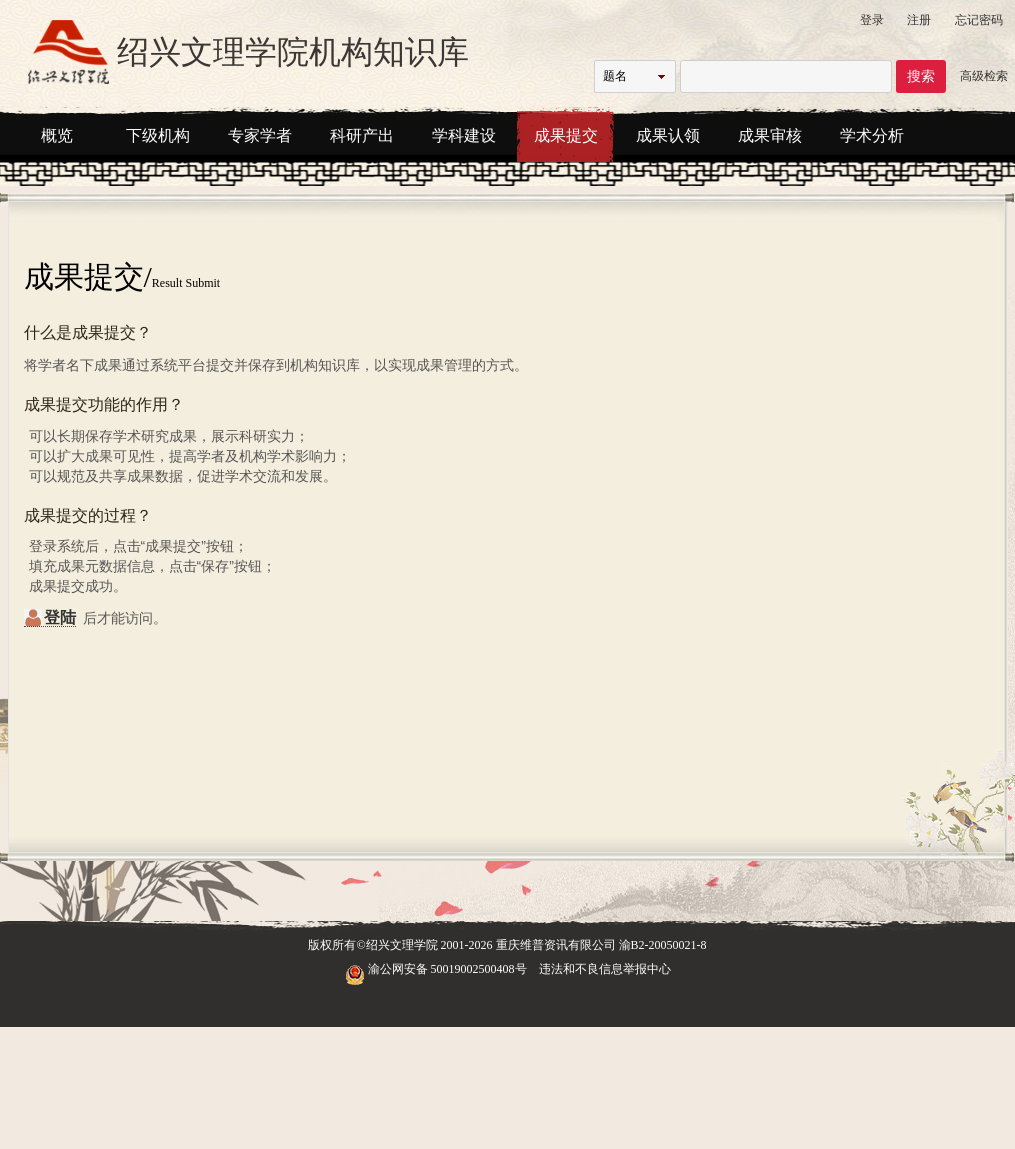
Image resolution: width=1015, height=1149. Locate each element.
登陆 (60, 617)
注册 (919, 20)
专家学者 (260, 135)
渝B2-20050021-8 (663, 945)
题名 (615, 76)
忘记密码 (979, 20)
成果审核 (770, 135)
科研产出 (362, 135)
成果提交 (566, 135)
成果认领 (668, 135)
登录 (872, 20)
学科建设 (464, 135)
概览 (57, 135)
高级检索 (984, 76)
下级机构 (158, 135)
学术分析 (872, 135)
